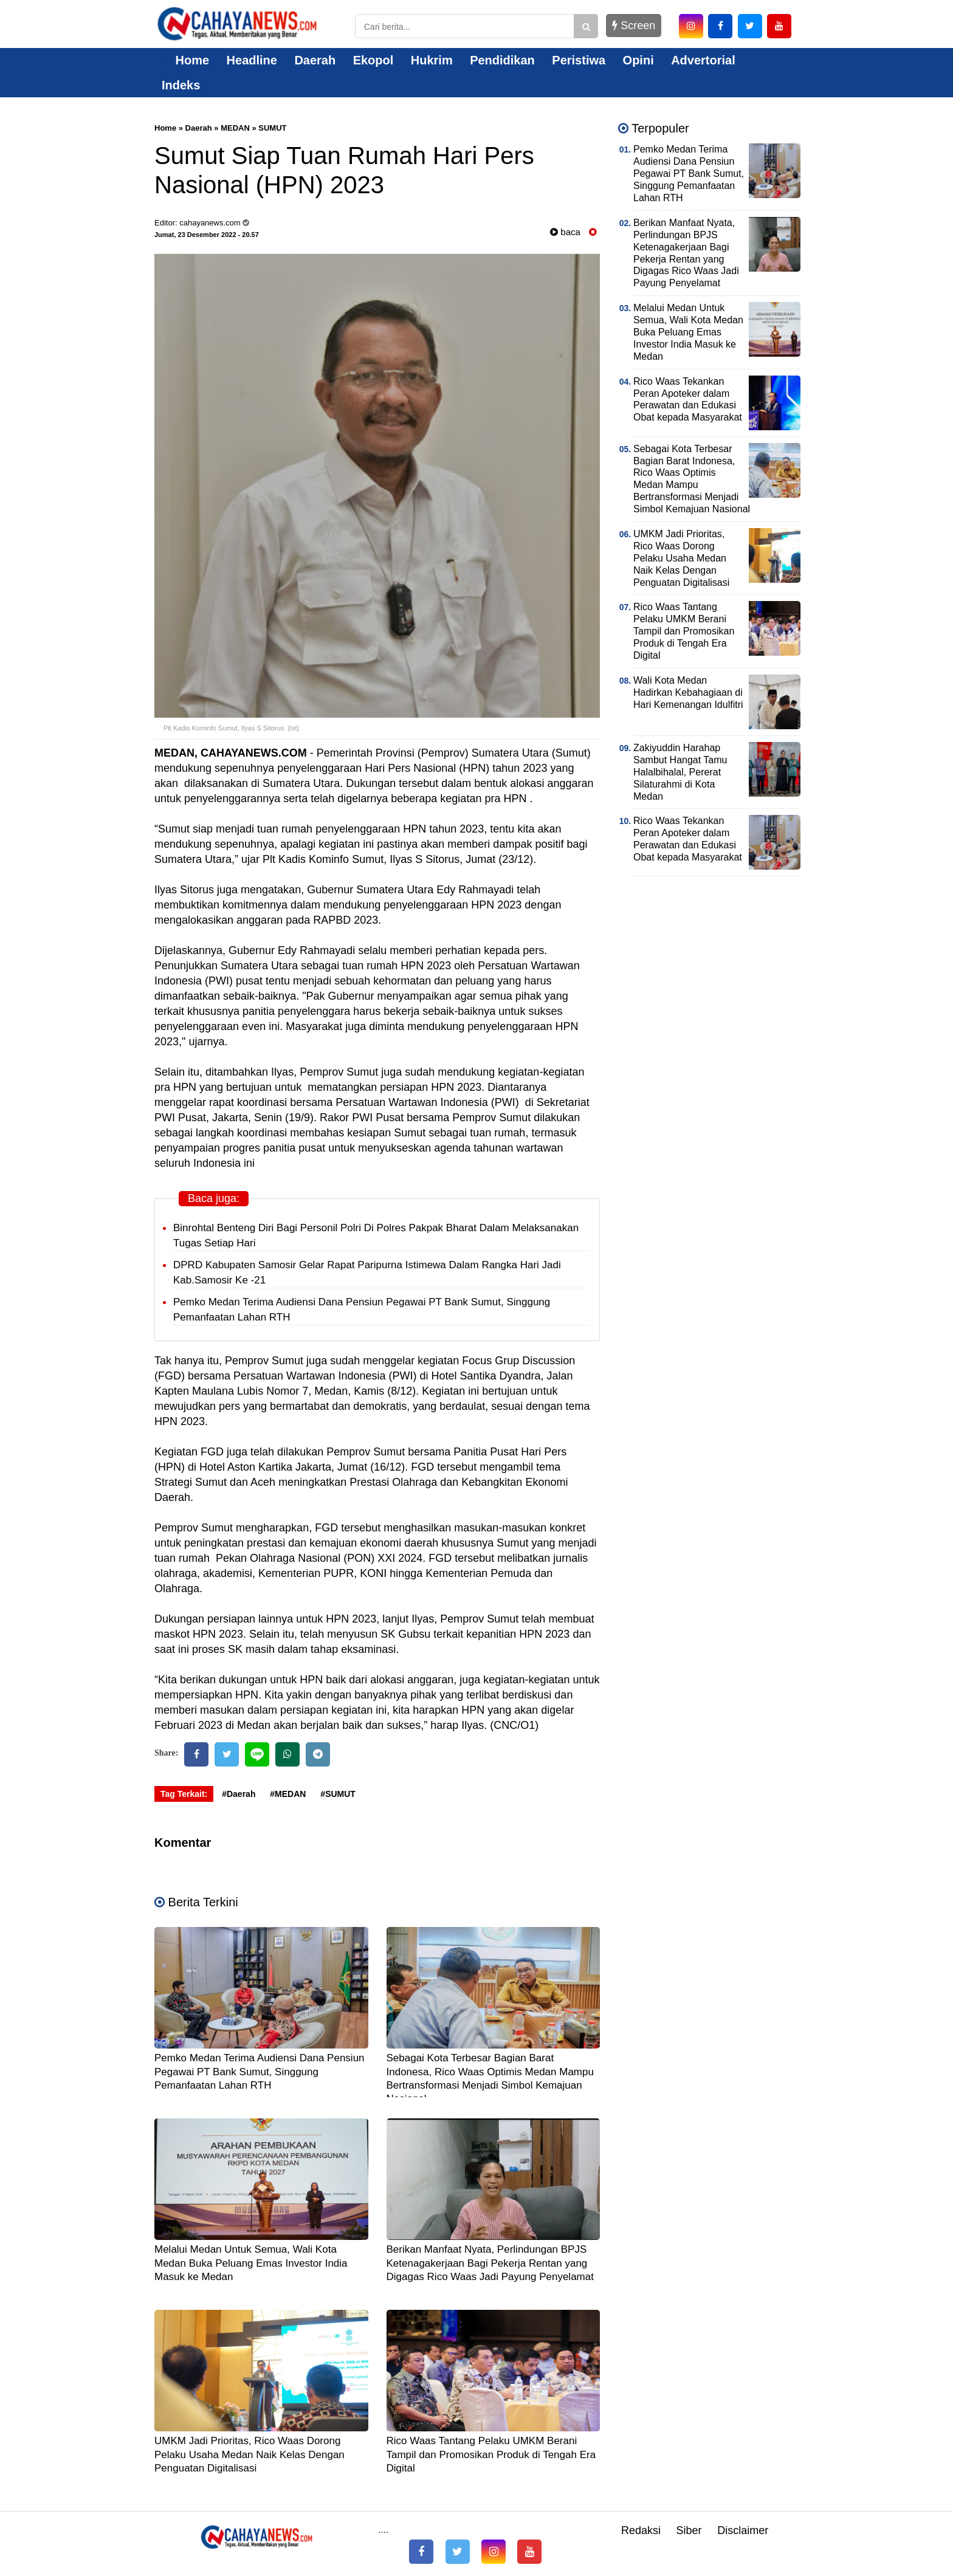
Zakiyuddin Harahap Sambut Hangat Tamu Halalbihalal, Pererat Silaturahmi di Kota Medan (680, 772)
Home (185, 60)
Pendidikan (502, 60)
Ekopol (373, 60)
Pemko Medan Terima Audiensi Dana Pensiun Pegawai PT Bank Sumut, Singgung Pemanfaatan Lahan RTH (259, 2071)
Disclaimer (742, 2530)
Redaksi (641, 2530)
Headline (252, 60)
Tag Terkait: (183, 1794)
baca (565, 232)
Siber (689, 2530)
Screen (633, 25)
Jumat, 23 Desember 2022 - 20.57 (206, 234)
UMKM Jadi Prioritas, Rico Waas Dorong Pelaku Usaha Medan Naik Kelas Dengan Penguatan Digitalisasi (249, 2454)
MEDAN (235, 127)
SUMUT (272, 127)
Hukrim (432, 60)
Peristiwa (578, 60)
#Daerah (238, 1794)
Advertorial (703, 60)
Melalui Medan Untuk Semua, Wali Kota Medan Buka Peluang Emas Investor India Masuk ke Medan (251, 2263)
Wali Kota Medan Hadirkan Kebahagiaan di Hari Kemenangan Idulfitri (688, 692)
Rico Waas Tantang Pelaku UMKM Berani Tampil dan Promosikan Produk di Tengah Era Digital (491, 2454)
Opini (638, 60)
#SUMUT (338, 1794)
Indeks (181, 85)
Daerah (314, 60)
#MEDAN (288, 1794)
